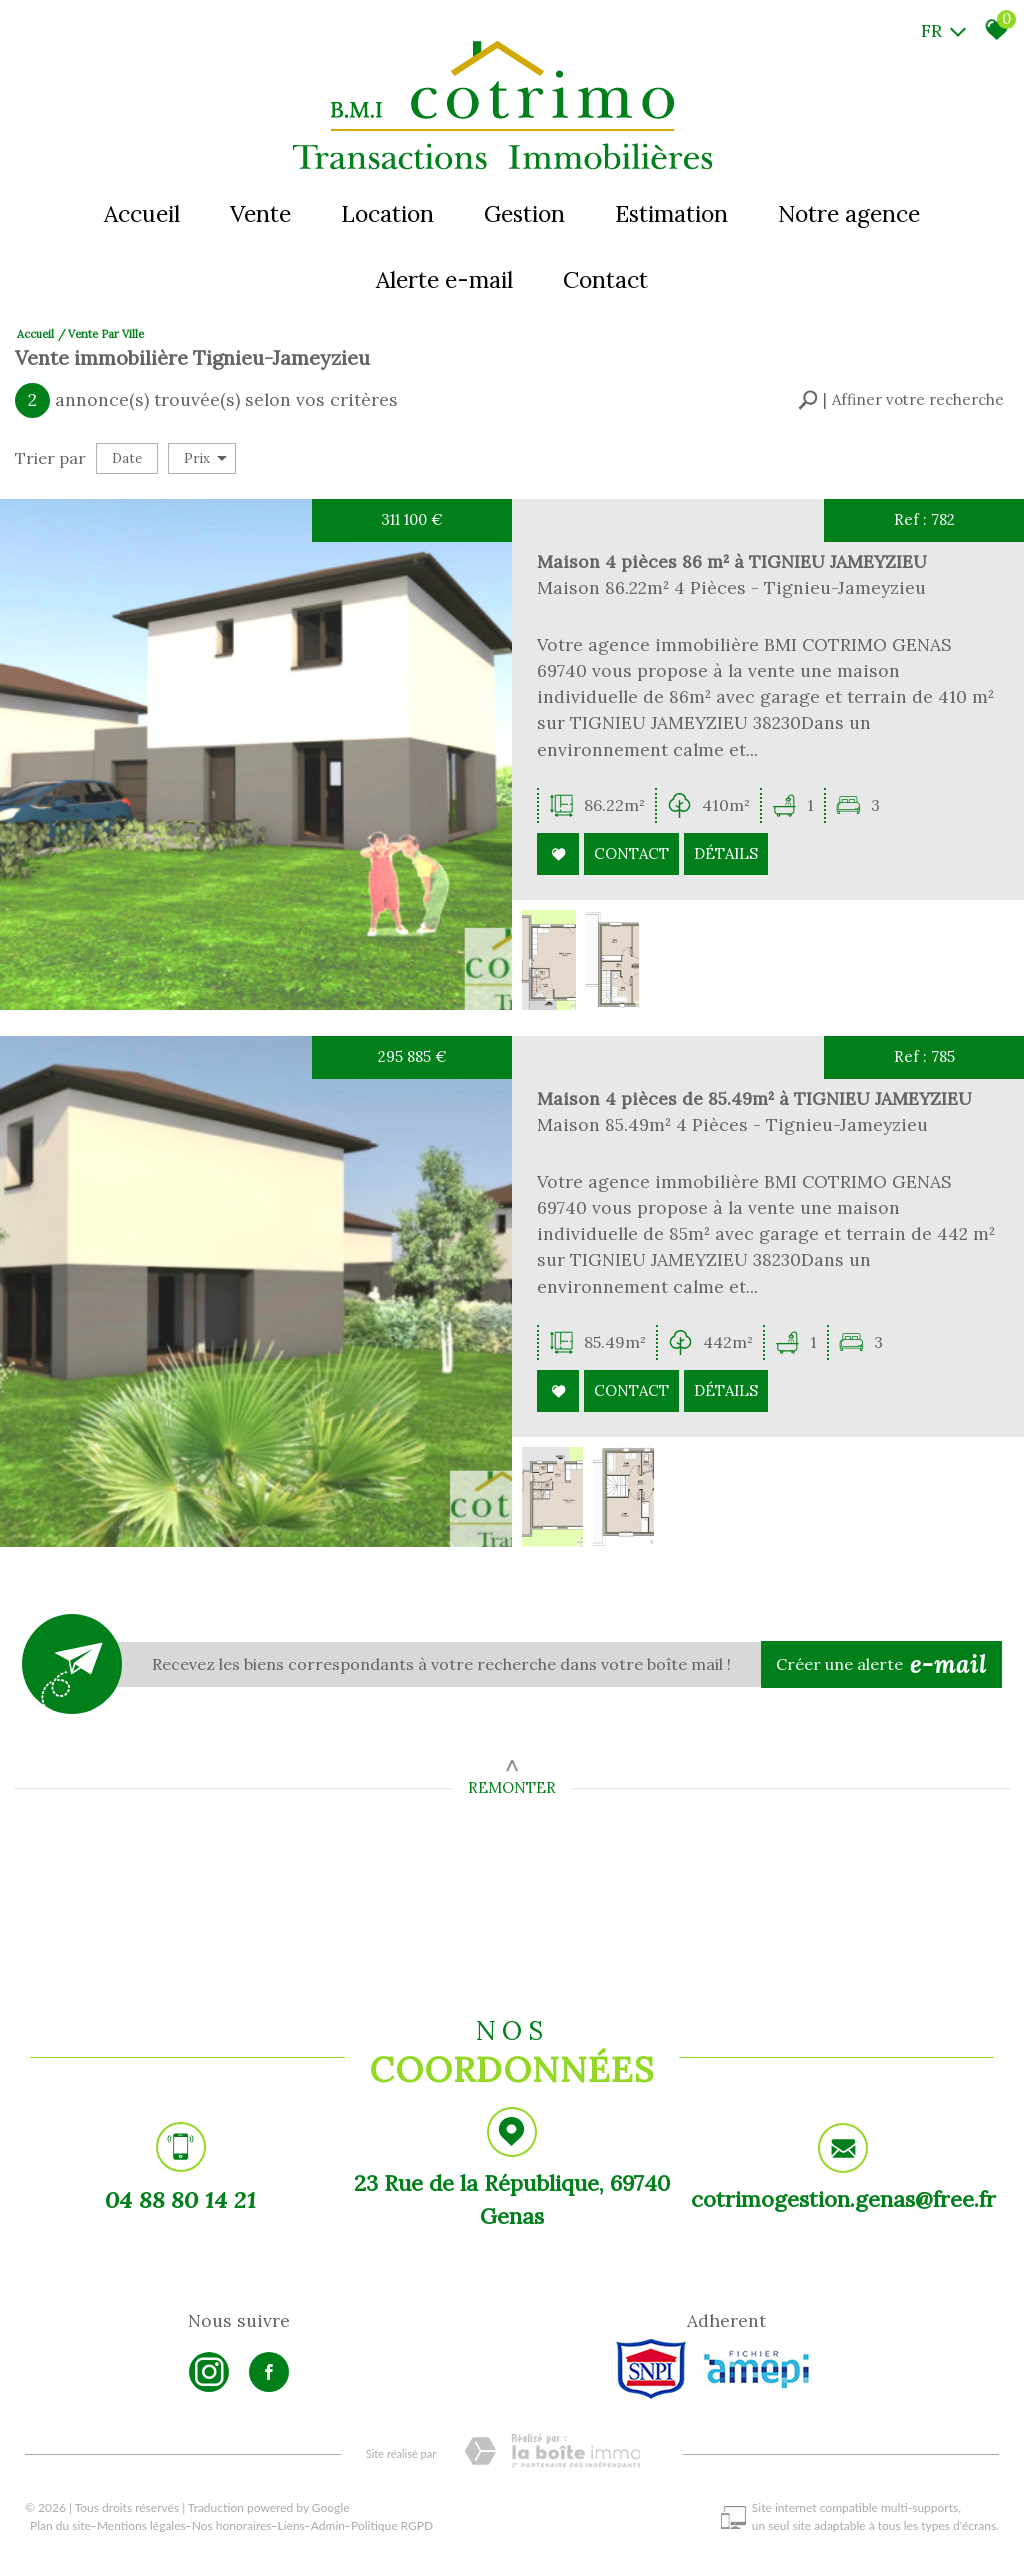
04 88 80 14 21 (181, 2201)
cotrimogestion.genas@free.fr (843, 2205)
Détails (721, 859)
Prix (205, 458)
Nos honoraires (232, 2525)
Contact (605, 279)
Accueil (142, 213)
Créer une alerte (882, 1665)
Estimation (671, 213)
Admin (328, 2525)
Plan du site (60, 2525)
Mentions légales (141, 2525)
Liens (291, 2525)
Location (387, 213)
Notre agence (849, 213)
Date (127, 458)
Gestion (524, 213)
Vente (260, 213)
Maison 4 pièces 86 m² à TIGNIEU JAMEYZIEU (724, 580)
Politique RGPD (392, 2525)
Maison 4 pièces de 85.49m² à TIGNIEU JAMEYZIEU (734, 1142)
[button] (901, 400)
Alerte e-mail (444, 279)
